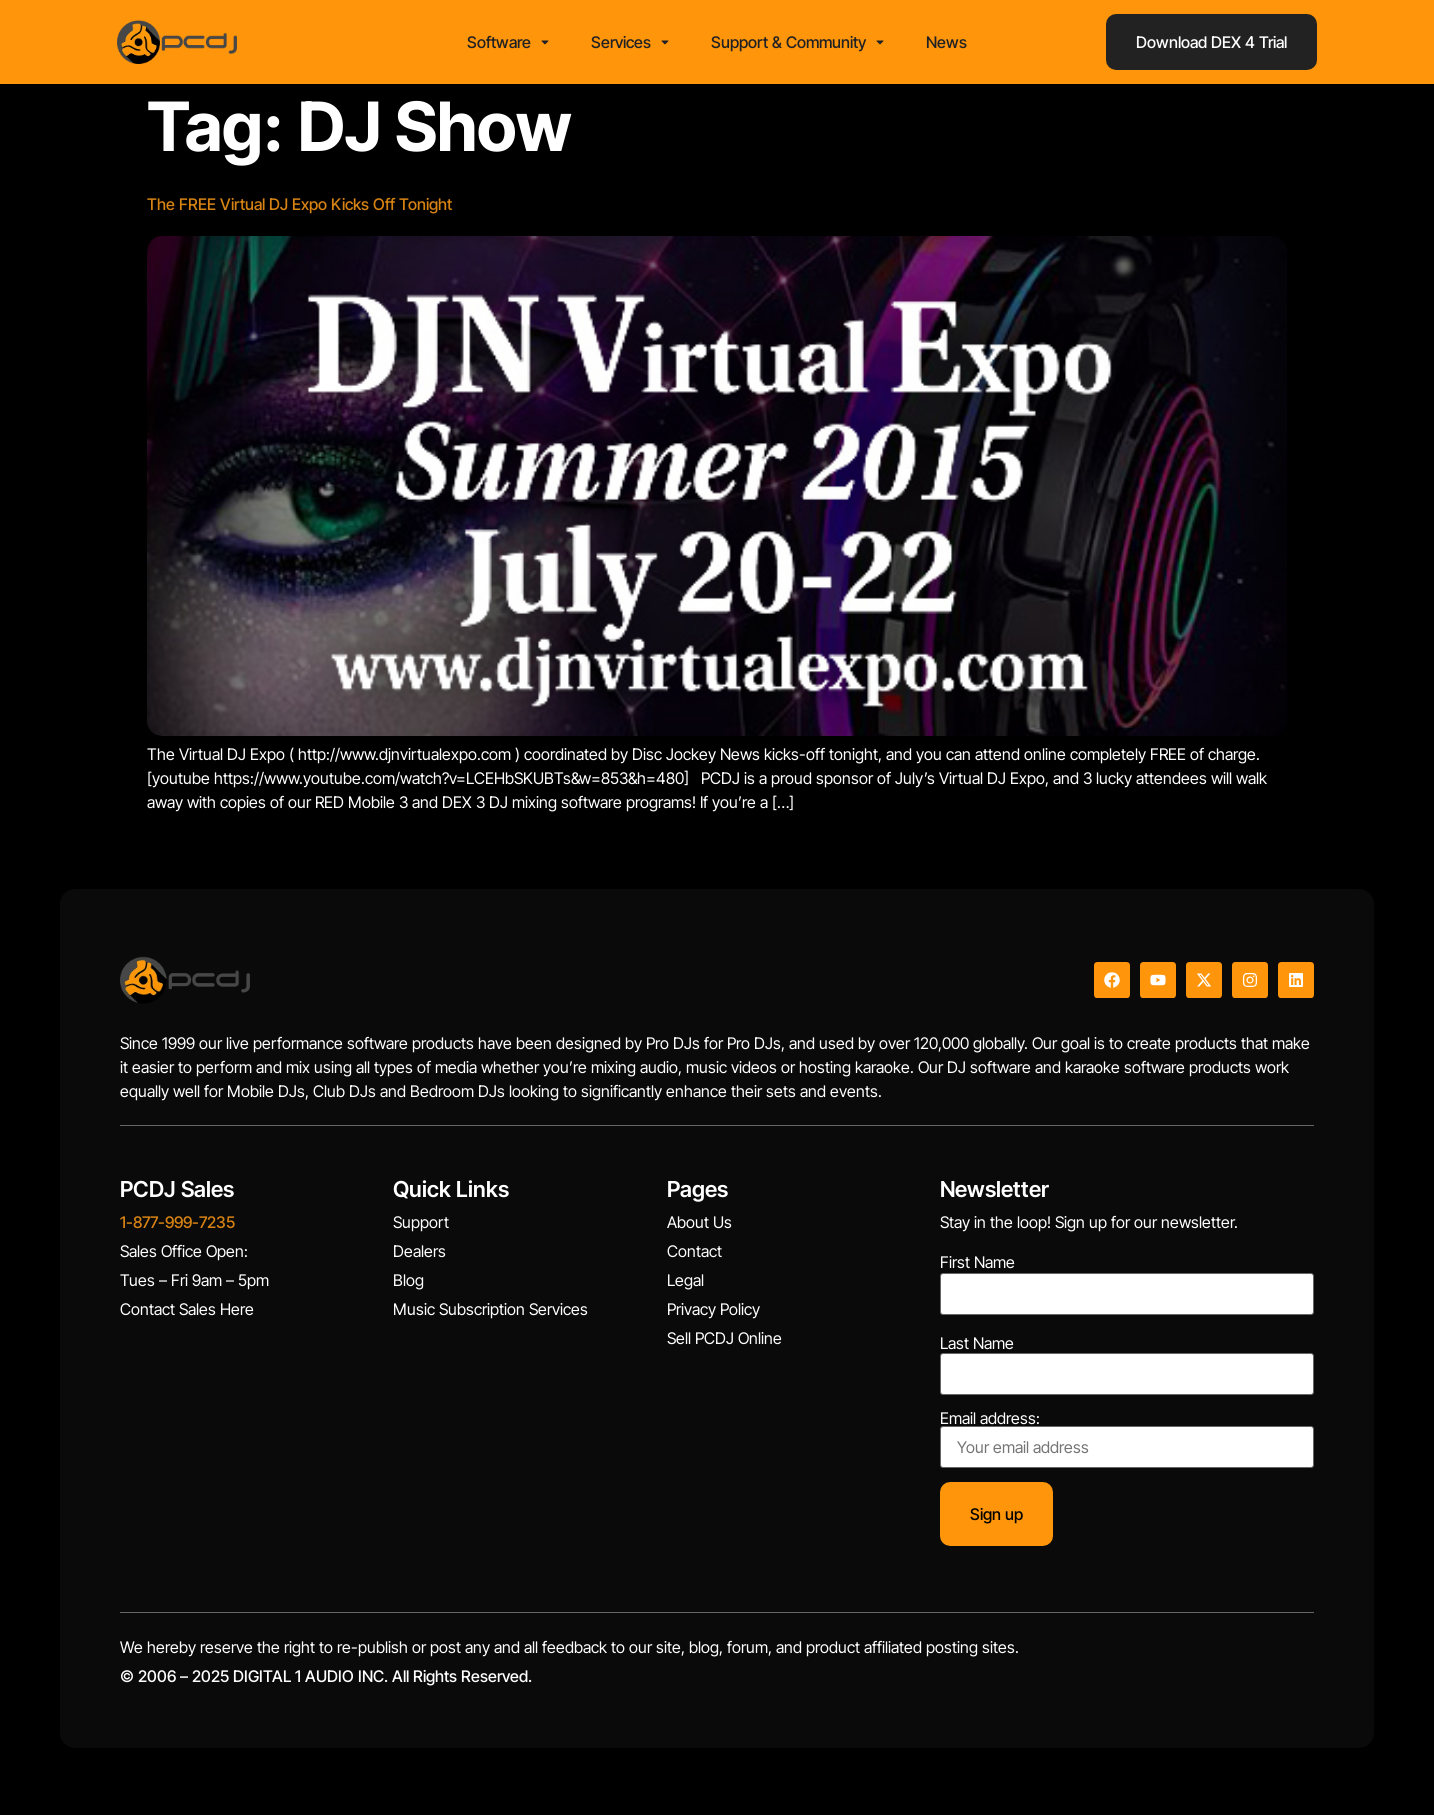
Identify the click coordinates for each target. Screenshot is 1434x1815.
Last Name (977, 1349)
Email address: (1127, 1445)
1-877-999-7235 (177, 1228)
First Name (977, 1269)
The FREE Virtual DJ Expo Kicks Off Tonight (299, 211)
